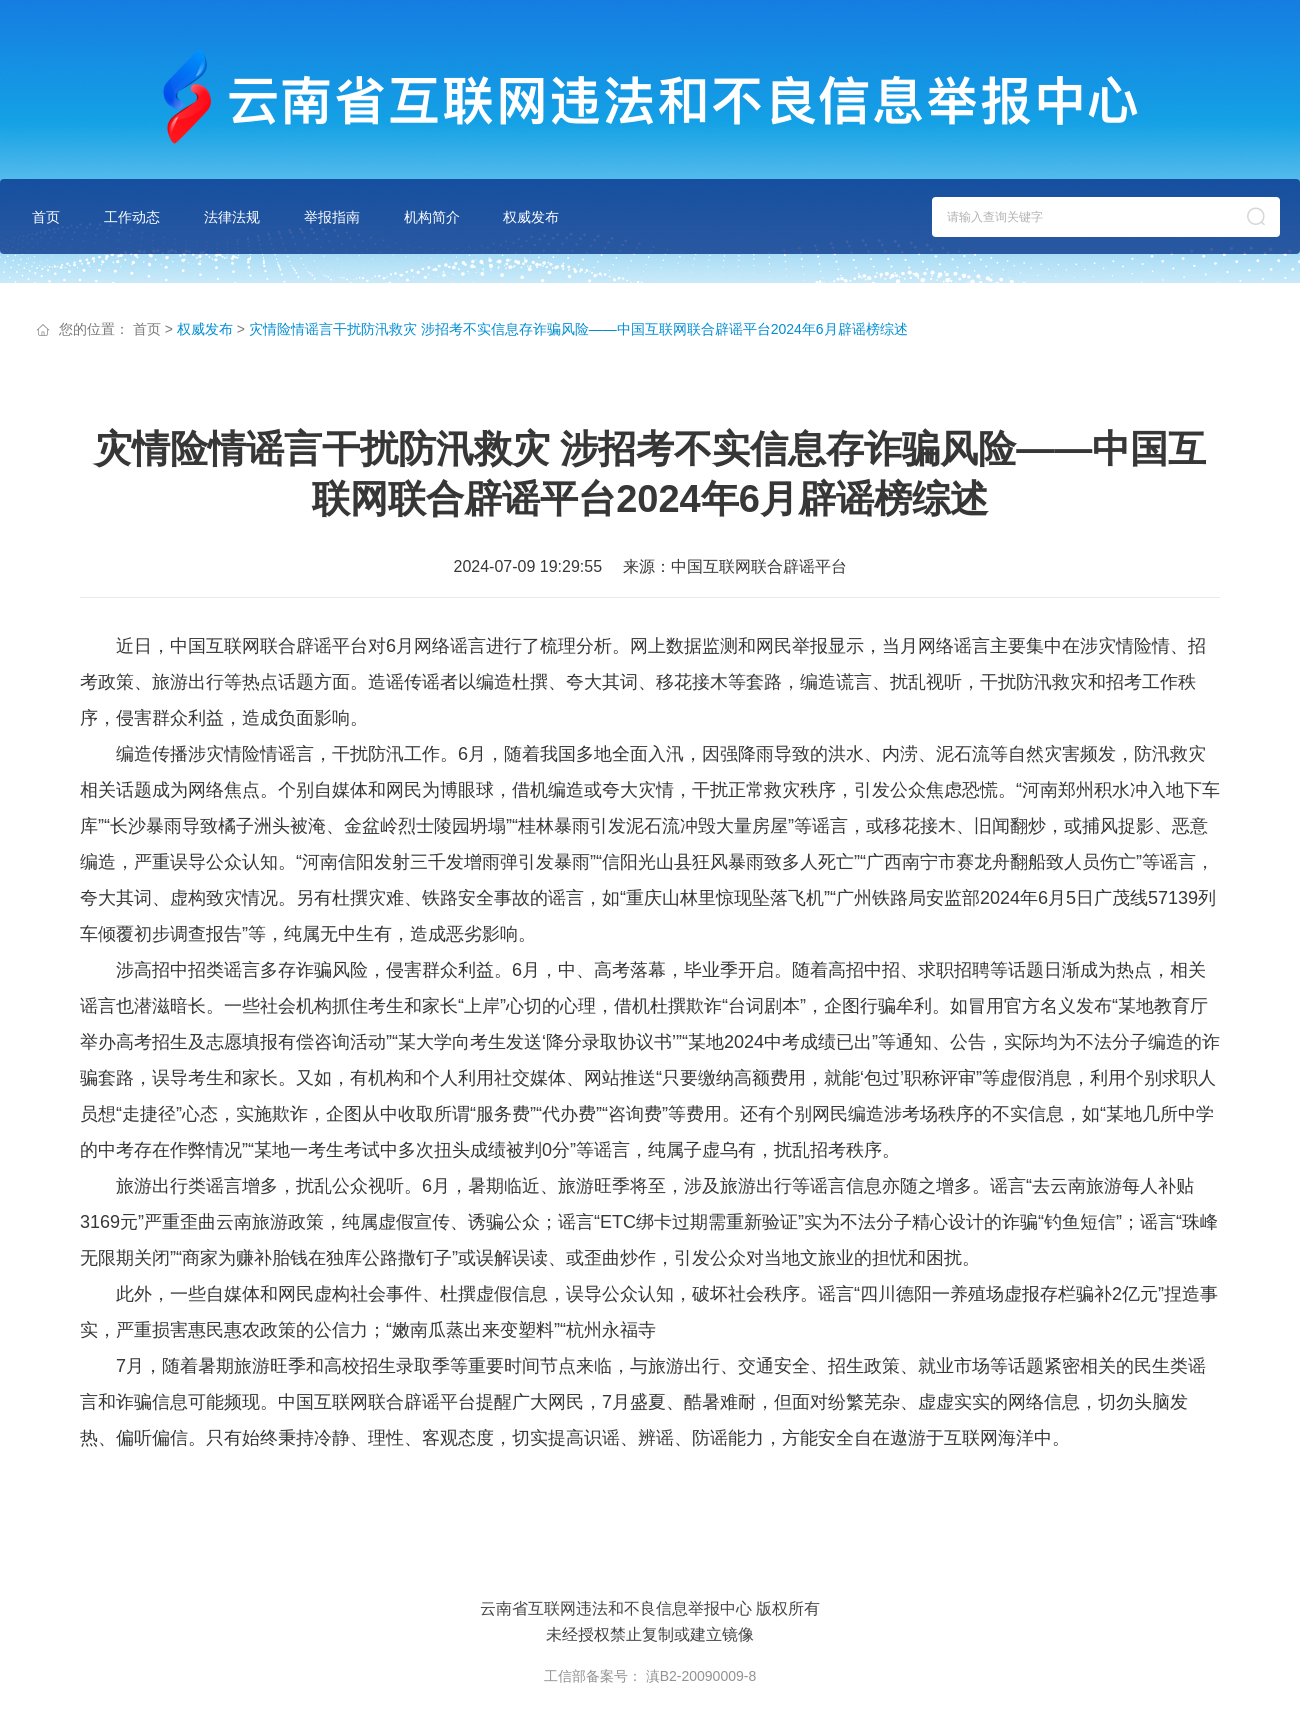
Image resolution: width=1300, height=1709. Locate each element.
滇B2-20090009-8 (701, 1676)
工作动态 (132, 217)
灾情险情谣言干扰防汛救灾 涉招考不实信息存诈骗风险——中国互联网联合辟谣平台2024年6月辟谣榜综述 (578, 329)
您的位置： (94, 329)
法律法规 (232, 217)
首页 (46, 217)
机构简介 (432, 217)
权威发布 (531, 217)
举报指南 (332, 217)
